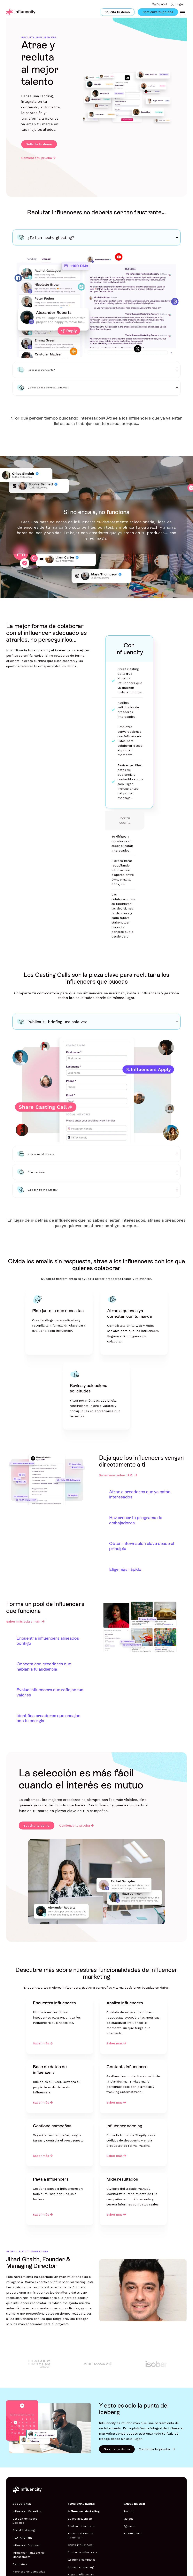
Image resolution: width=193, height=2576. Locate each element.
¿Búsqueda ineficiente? (97, 370)
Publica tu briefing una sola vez (97, 1022)
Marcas (128, 2518)
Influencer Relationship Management (28, 2554)
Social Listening (23, 2530)
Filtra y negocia (97, 1172)
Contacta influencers (82, 2552)
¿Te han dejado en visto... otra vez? (97, 388)
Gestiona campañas (82, 2559)
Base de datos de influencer (80, 2535)
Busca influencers (80, 2518)
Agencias (129, 2526)
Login (179, 4)
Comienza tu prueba (158, 12)
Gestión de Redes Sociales (24, 2520)
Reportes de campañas (28, 2571)
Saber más (41, 2043)
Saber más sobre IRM (116, 1475)
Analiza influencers (81, 2526)
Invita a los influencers (97, 1154)
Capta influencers (80, 2544)
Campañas (19, 2564)
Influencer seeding (81, 2567)
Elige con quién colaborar (97, 1190)
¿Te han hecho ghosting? (97, 237)
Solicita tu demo (117, 12)
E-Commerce (132, 2533)
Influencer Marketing (26, 2511)
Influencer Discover (26, 2545)
